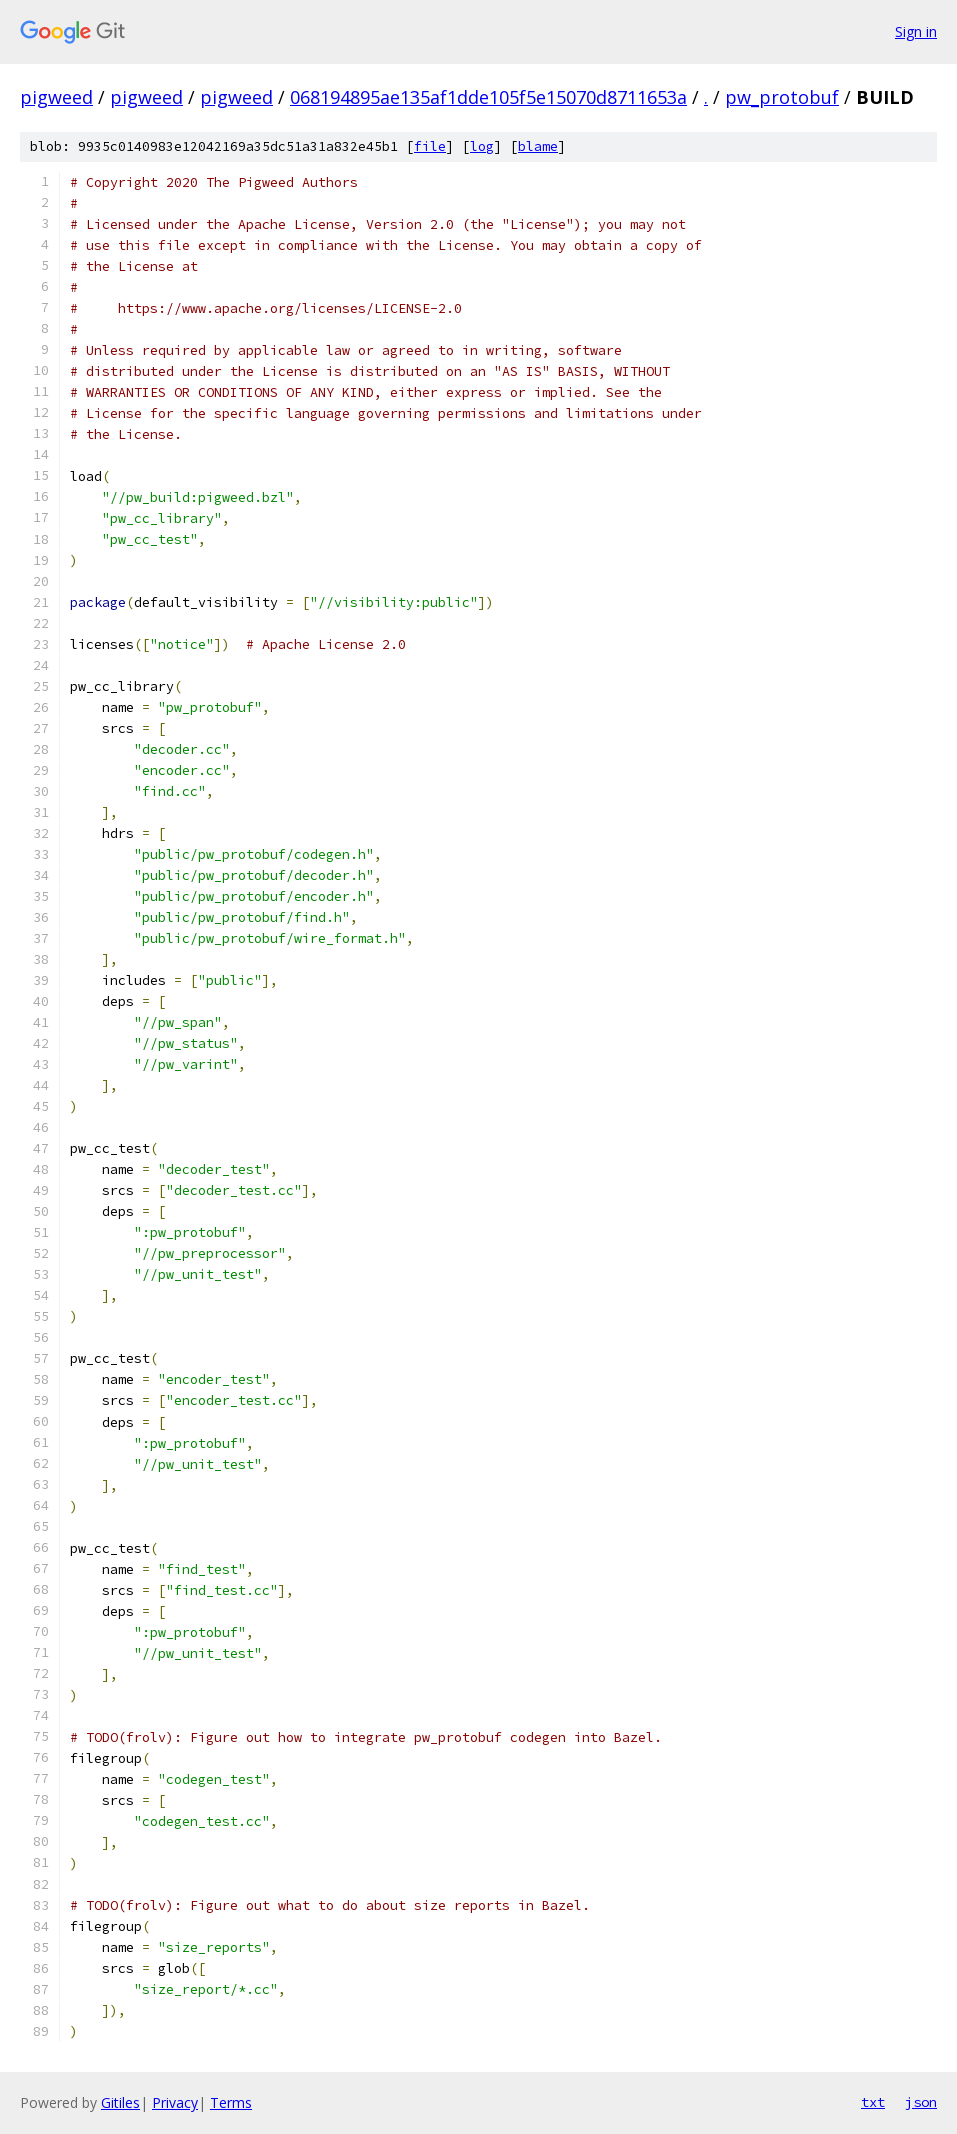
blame (538, 146)
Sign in (916, 31)
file (430, 146)
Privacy (175, 2102)
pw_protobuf (782, 97)
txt (873, 2102)
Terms (231, 2102)
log (482, 146)
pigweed (56, 97)
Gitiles (120, 2102)
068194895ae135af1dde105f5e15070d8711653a (488, 97)
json (921, 2102)
